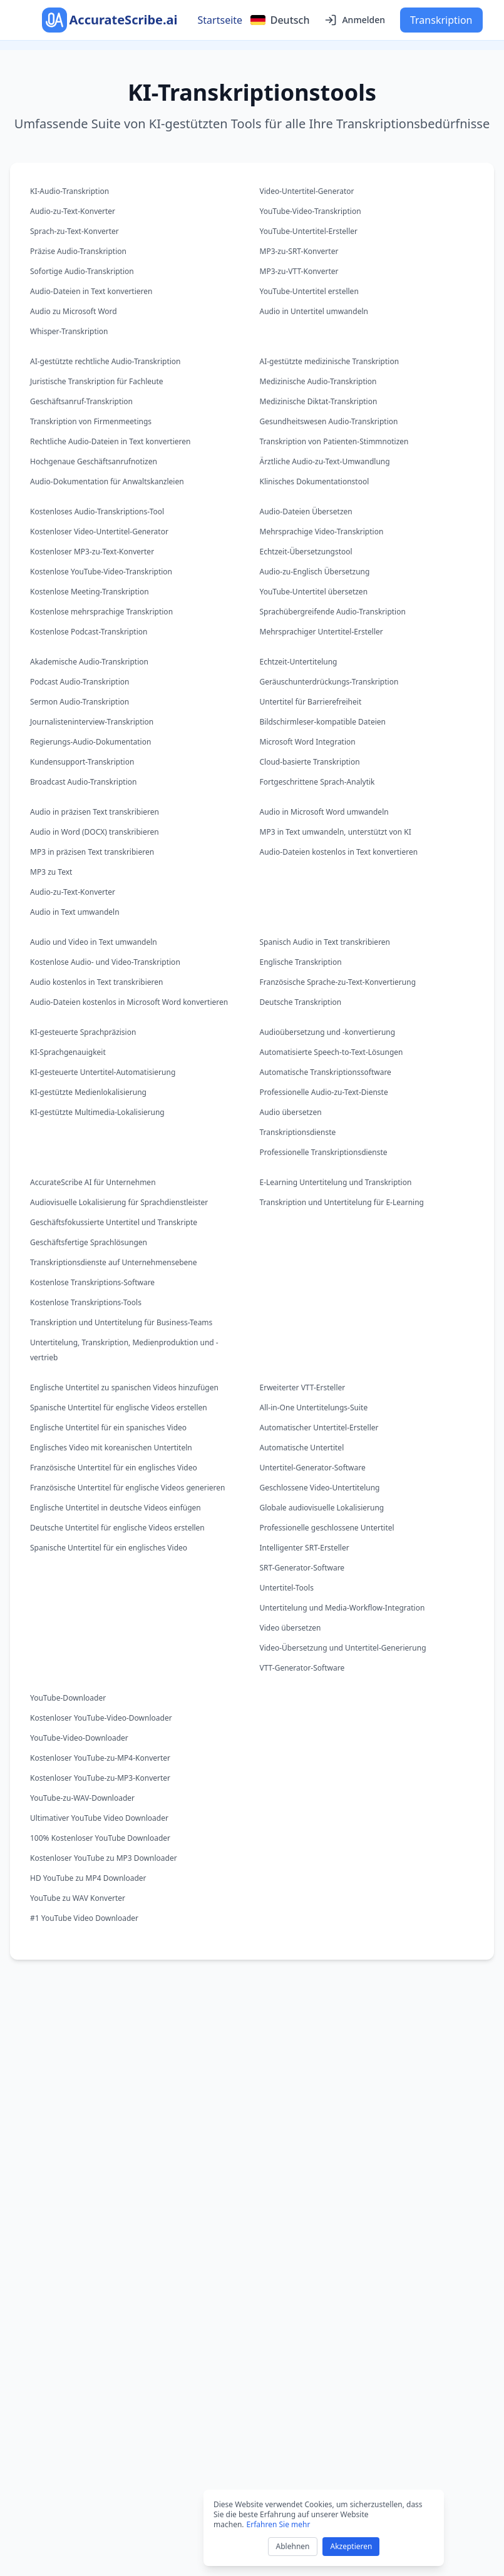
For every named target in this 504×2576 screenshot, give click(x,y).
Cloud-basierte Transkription (310, 761)
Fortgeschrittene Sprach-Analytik (317, 781)
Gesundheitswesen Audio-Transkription (329, 421)
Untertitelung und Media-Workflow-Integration (342, 1607)
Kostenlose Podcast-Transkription (88, 631)
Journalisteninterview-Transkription (91, 721)
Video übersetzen (290, 1627)
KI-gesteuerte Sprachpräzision (83, 1032)
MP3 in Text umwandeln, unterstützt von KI (335, 832)
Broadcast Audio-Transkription (83, 781)
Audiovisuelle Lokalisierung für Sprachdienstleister (119, 1202)
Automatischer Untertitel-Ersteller (319, 1427)
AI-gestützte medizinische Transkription (329, 361)
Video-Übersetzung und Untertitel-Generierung (343, 1647)
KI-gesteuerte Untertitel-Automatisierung (102, 1072)
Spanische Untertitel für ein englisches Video (108, 1547)
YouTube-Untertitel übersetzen (314, 591)
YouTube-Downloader (68, 1698)
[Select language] (280, 20)
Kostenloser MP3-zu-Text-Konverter (92, 551)
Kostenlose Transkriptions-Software (92, 1282)
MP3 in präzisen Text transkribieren (92, 852)
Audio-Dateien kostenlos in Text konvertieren (339, 852)
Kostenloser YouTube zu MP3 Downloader (103, 1858)
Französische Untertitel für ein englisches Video (113, 1467)
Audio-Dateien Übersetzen (306, 511)
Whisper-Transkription (69, 331)
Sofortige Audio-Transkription (82, 271)
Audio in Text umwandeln (75, 912)
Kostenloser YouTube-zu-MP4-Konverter (100, 1758)
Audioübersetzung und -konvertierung (328, 1032)
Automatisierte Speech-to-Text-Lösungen (331, 1052)
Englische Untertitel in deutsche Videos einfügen (115, 1507)
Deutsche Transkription (301, 1002)
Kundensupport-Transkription (82, 761)
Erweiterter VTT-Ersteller (303, 1387)
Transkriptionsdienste (298, 1132)
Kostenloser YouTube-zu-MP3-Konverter (100, 1778)
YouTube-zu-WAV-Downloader (82, 1798)
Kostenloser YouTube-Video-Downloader (101, 1718)
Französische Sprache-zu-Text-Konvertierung (338, 982)
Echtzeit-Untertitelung (298, 661)
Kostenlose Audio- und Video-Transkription (105, 962)
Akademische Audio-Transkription (89, 661)
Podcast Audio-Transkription (79, 681)
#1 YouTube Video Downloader (84, 1918)
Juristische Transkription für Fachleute (96, 381)
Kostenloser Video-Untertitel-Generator (99, 531)
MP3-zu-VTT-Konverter (299, 271)
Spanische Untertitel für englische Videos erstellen (118, 1407)
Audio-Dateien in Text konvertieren (91, 291)
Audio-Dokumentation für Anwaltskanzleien (107, 481)
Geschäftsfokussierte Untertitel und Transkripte (113, 1222)
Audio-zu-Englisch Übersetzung (315, 571)
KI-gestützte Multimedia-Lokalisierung (97, 1112)
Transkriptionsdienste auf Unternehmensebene (113, 1262)
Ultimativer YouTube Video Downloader (99, 1818)
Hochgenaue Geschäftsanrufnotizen (93, 461)
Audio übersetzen (291, 1112)
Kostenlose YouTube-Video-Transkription (101, 571)
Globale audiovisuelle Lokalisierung (322, 1507)
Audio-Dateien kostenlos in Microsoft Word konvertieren (129, 1002)
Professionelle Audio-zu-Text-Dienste (324, 1092)
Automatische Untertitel (302, 1447)
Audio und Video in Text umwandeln (93, 942)
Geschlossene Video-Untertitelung (320, 1487)
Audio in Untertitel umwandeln (314, 311)
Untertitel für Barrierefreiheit (311, 701)
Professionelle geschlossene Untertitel (327, 1527)
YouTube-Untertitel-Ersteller (309, 231)
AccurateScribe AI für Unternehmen (93, 1182)
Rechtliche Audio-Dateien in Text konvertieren (110, 441)
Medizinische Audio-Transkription (318, 381)
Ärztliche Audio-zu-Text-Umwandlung (325, 461)
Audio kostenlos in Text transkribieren (96, 982)
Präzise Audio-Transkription (78, 251)
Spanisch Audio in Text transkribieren (325, 942)
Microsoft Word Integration (308, 741)
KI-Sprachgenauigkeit (68, 1052)
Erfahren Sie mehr (279, 2524)
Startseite (220, 20)
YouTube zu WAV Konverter (77, 1898)
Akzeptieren (351, 2546)
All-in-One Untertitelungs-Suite (314, 1407)
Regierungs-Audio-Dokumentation (90, 741)
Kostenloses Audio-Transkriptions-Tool (97, 511)
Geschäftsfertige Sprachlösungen (88, 1242)
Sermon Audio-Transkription (79, 701)
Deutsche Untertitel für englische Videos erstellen (117, 1527)
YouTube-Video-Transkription (310, 211)
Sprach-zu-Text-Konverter (74, 231)
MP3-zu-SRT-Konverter (299, 251)
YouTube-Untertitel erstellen (309, 291)
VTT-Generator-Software (302, 1667)
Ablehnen (293, 2546)
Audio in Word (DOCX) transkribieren (94, 832)
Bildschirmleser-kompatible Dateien (323, 721)
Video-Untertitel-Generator (307, 191)
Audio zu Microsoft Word (73, 311)
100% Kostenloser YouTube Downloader (100, 1838)
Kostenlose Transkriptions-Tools (85, 1302)
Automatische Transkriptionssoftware (325, 1072)
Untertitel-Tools (287, 1587)
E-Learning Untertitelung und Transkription (336, 1182)
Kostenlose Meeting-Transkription (89, 591)
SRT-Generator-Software (302, 1567)
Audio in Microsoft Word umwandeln (324, 812)
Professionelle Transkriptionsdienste (324, 1152)
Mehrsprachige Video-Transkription (322, 531)
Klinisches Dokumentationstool (314, 481)
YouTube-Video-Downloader (79, 1738)
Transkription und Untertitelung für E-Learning (342, 1202)
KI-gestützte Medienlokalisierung (88, 1092)
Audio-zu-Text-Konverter (72, 211)
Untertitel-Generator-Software (313, 1467)
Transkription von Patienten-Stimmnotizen (334, 441)
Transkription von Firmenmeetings (91, 421)
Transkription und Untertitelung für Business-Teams (121, 1322)
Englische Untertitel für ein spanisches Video (108, 1427)
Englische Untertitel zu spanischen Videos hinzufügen (124, 1387)
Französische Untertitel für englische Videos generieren (127, 1487)
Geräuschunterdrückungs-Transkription (329, 681)
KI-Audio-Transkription (69, 191)
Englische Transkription (301, 962)
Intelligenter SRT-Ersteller (304, 1547)
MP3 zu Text (51, 872)
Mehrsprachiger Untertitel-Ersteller (321, 631)
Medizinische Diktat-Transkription (319, 401)
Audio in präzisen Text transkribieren (94, 812)
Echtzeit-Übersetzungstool (306, 551)
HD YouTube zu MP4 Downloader (88, 1878)
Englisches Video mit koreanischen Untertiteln (111, 1447)
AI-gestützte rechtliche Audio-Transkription (105, 361)
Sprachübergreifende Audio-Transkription (333, 611)
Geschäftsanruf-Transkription (81, 401)
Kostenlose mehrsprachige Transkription (101, 611)
